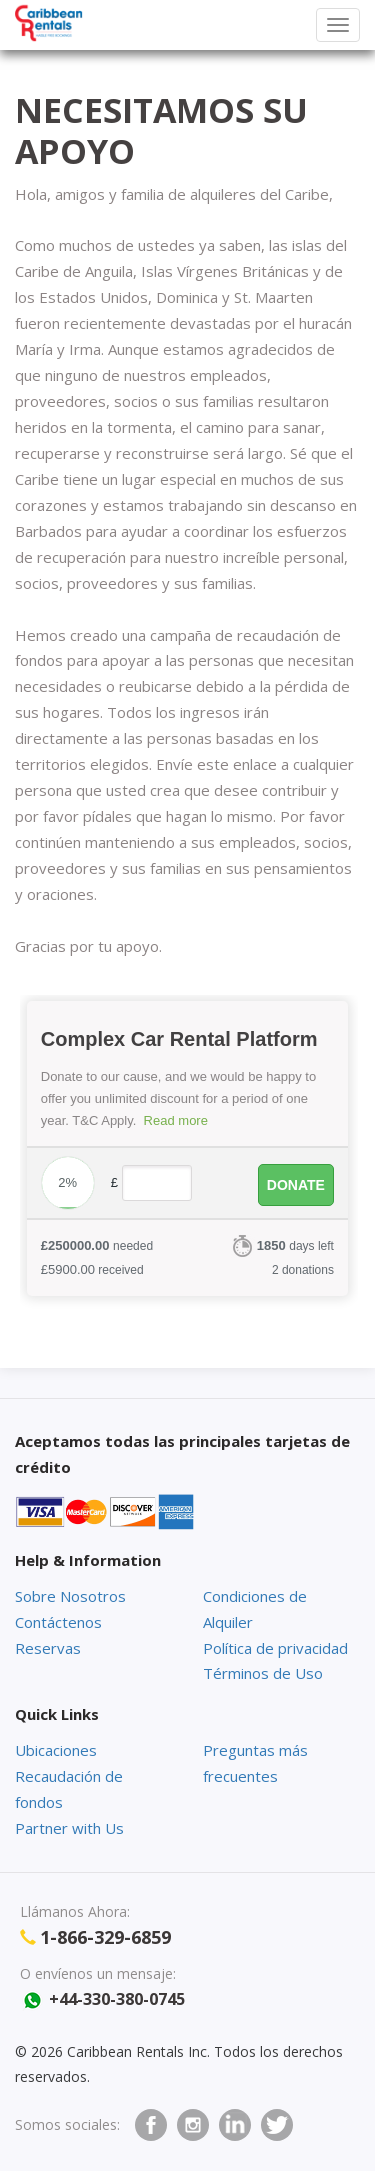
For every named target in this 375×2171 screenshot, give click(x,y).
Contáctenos (58, 1622)
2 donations (303, 1270)
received (92, 1269)
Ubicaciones (56, 1750)
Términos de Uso (263, 1673)
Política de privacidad (275, 1648)
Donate (296, 1185)
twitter (277, 2125)
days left (295, 1245)
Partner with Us (69, 1828)
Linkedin (235, 2125)
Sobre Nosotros (70, 1596)
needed (97, 1245)
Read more (176, 1120)
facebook (151, 2125)
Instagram (193, 2125)
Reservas (48, 1648)
